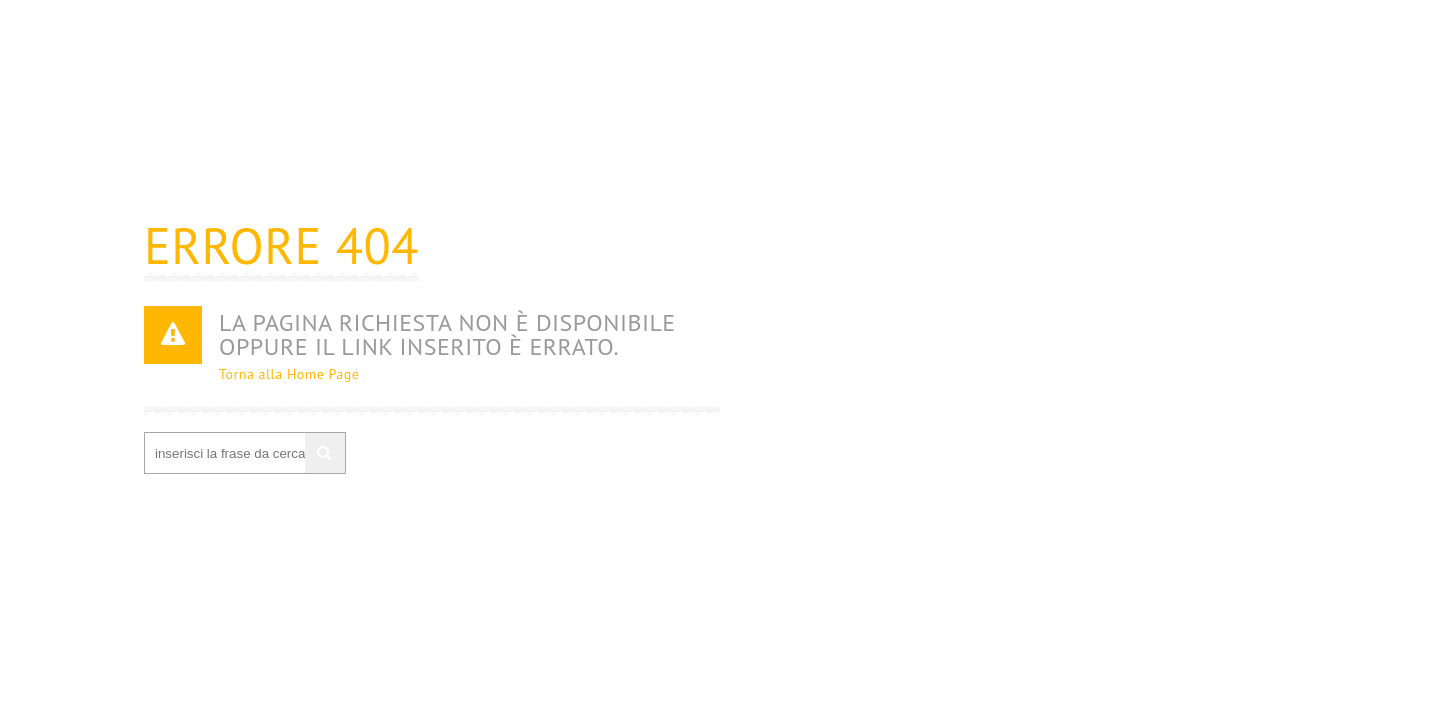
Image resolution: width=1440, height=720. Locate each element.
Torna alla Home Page (289, 374)
